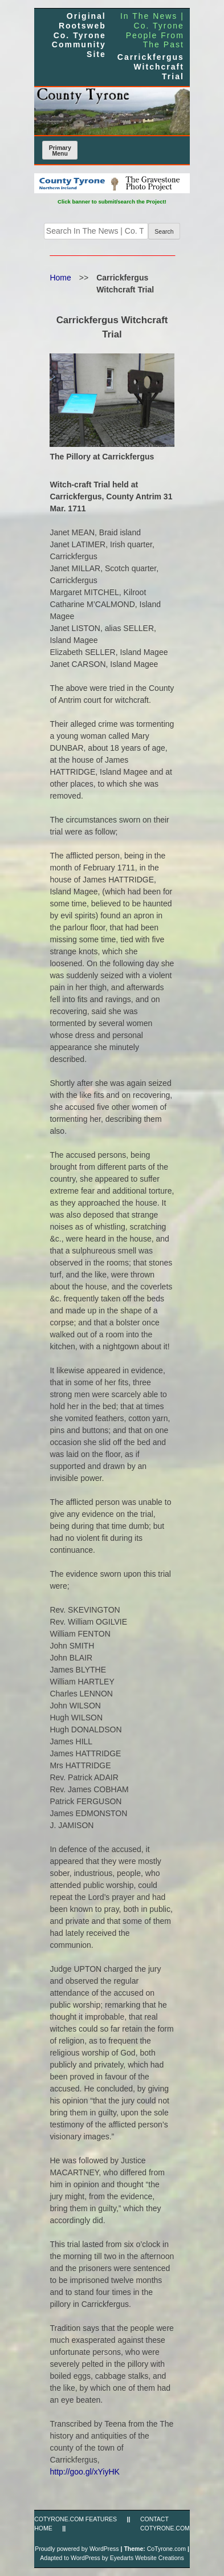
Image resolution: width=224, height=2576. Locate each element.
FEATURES (101, 2519)
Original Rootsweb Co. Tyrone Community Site (79, 35)
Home (60, 277)
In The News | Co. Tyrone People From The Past (152, 30)
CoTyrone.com (166, 2548)
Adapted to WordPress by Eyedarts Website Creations (112, 2557)
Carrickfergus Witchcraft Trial (150, 66)
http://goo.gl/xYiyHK (84, 2471)
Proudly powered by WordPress (77, 2548)
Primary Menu (60, 150)
